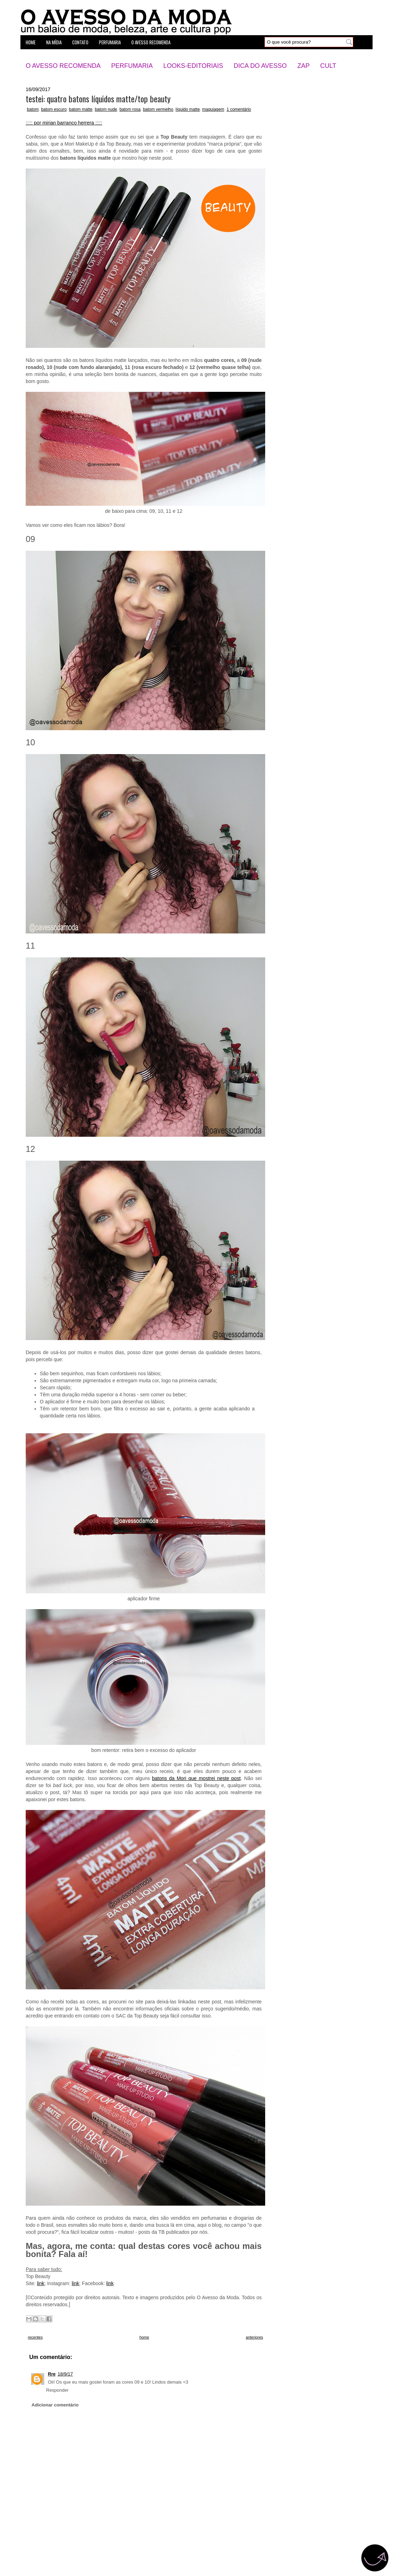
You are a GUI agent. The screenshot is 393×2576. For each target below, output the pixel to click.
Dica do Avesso (260, 65)
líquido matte (188, 109)
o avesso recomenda (150, 42)
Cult (328, 65)
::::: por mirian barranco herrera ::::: (64, 123)
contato (80, 42)
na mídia (54, 42)
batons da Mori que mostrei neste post (196, 1778)
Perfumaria (132, 65)
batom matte (81, 109)
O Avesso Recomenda (63, 65)
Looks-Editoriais (193, 65)
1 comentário (238, 109)
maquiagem (213, 109)
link (40, 2283)
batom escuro (54, 109)
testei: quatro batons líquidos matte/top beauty (98, 98)
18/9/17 (65, 2374)
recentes (35, 2337)
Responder (57, 2390)
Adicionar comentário (55, 2405)
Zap (303, 65)
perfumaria (110, 42)
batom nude (106, 109)
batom (32, 109)
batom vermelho (158, 109)
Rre (52, 2374)
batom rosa (130, 109)
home (31, 42)
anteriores (254, 2337)
